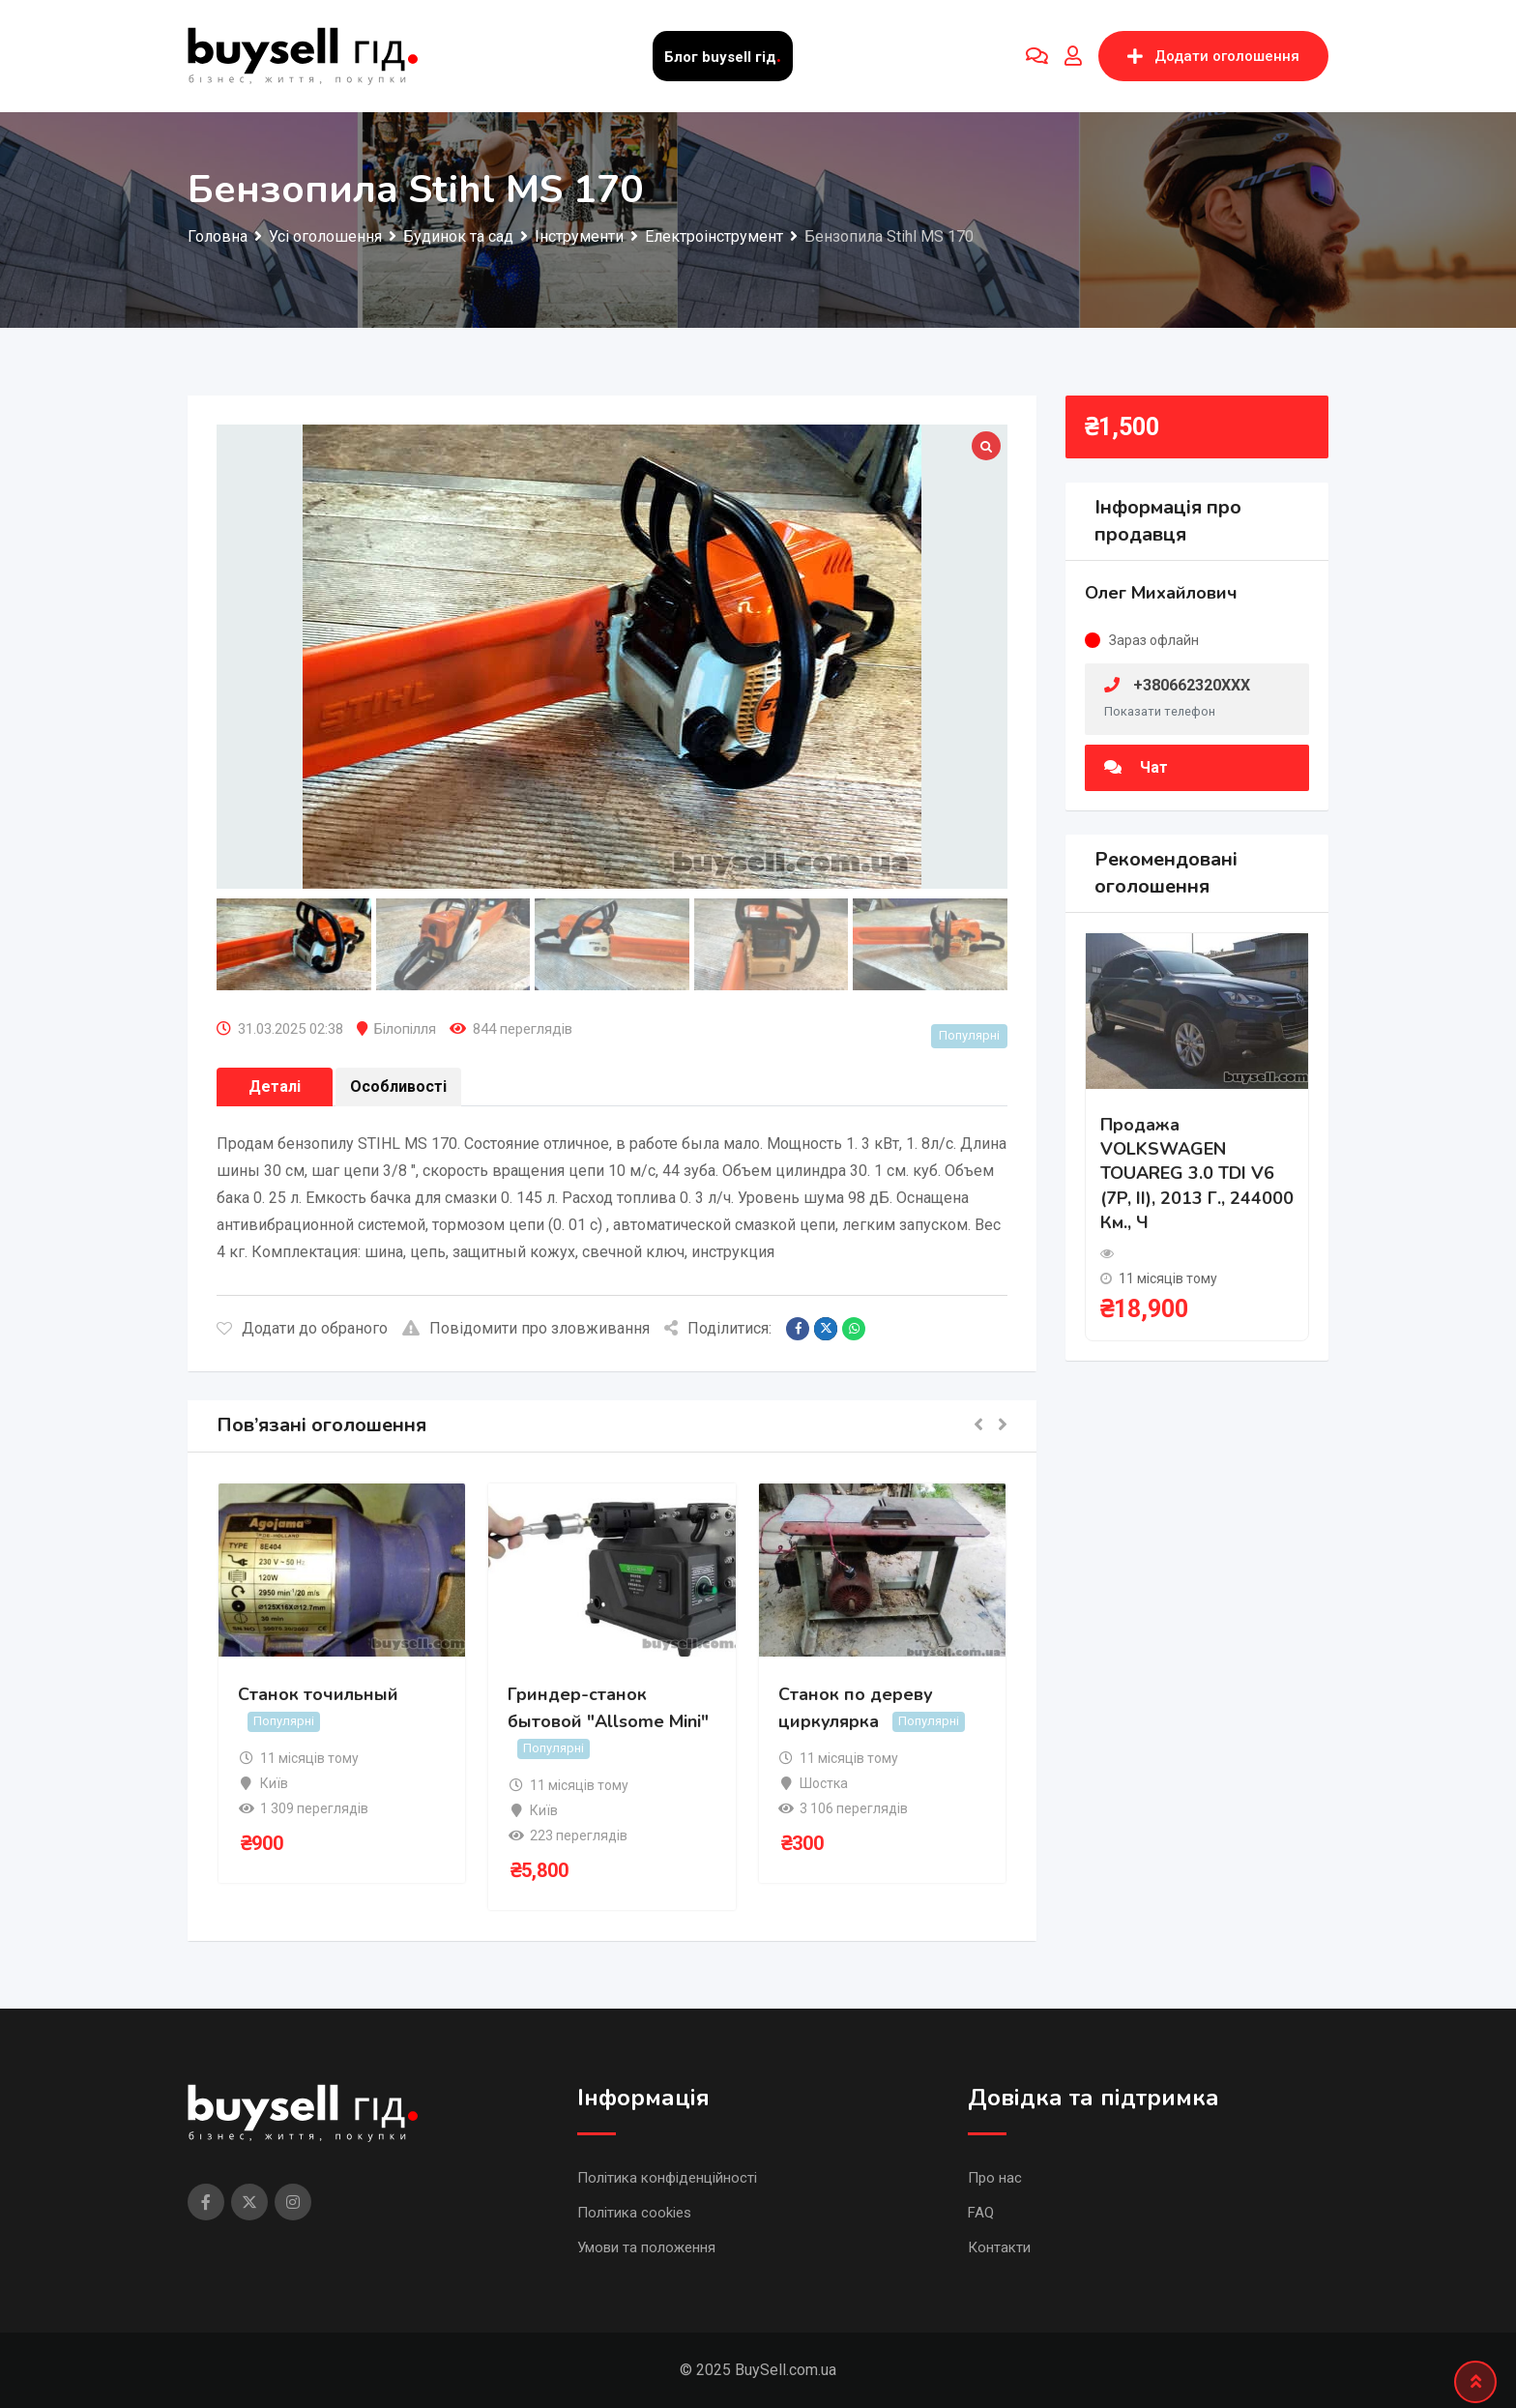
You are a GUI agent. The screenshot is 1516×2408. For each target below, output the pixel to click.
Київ (274, 1783)
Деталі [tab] (274, 1086)
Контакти (999, 2247)
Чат (1136, 767)
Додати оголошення (1213, 56)
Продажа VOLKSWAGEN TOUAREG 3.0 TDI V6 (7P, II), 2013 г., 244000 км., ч (1197, 1173)
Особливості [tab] (398, 1086)
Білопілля (405, 1029)
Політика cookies (634, 2212)
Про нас (995, 2178)
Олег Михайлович (1161, 592)
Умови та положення (646, 2247)
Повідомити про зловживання (526, 1328)
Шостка (824, 1783)
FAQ (981, 2212)
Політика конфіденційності (667, 2178)
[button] (978, 1426)
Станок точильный (318, 1694)
